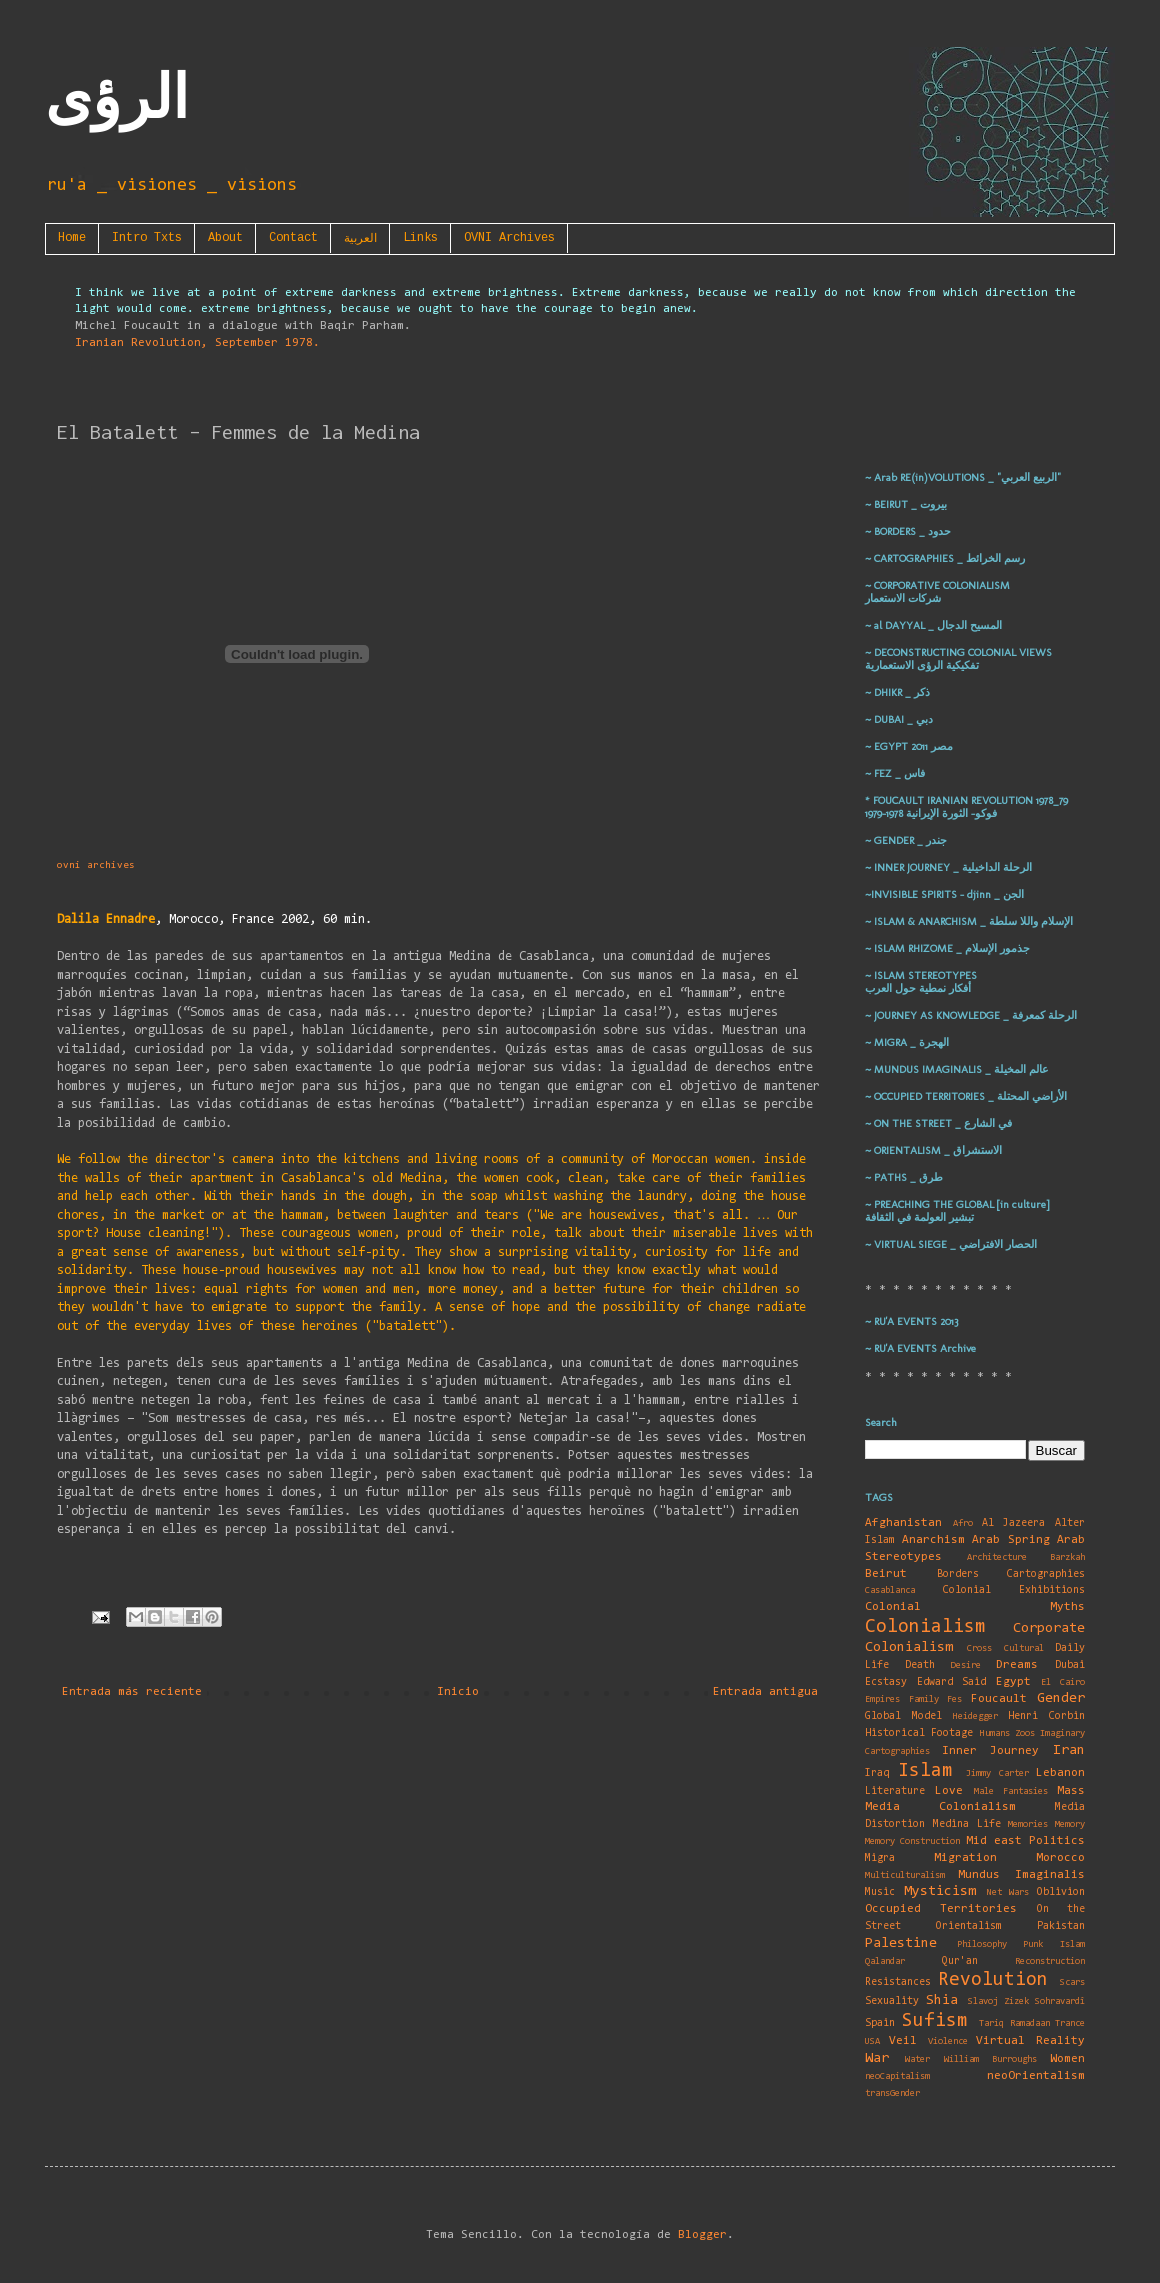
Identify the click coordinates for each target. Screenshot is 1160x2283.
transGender (892, 2093)
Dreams (1017, 1665)
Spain (880, 2023)
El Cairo (1063, 1682)
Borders (958, 1574)
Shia (942, 2000)
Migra (880, 1858)
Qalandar (885, 1961)
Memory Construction (912, 1841)
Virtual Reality (1030, 2041)
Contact (293, 238)
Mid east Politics (1026, 1841)
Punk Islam (1054, 1944)
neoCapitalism (897, 2076)
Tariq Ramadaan (1014, 2023)
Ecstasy (886, 1682)
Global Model (903, 1716)
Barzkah (1067, 1557)
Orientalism (969, 1926)
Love (949, 1791)
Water (917, 2059)
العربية (360, 239)
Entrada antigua (765, 1692)
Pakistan (1061, 1926)
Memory (1070, 1824)
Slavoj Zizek (998, 2001)
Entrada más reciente (132, 1692)
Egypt (1013, 1682)
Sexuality (892, 2001)
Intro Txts (147, 238)
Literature (895, 1791)
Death (920, 1665)
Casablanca (890, 1590)
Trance (1070, 2023)
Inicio (458, 1692)
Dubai (1070, 1665)
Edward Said (952, 1682)
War (877, 2058)
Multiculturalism (905, 1875)
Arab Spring (1011, 1540)
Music (880, 1892)
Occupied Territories (941, 1909)
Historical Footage (919, 1733)
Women (1067, 2059)
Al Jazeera (1014, 1523)
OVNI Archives (509, 238)
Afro (963, 1523)
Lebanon (1060, 1773)
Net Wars (1008, 1892)
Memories (1028, 1824)
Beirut (886, 1574)
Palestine (901, 1943)
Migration (965, 1858)
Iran (1069, 1750)
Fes (954, 1699)
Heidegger (975, 1716)
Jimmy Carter (997, 1773)
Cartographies (1046, 1574)
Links (420, 238)
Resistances (898, 1982)
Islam (925, 1771)
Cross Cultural (1005, 1648)
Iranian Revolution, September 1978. (197, 343)
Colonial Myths (975, 1607)
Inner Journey (991, 1751)
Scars (1072, 1982)
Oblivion (1061, 1892)
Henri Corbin (1046, 1716)
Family (924, 1699)
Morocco (1060, 1858)
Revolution (993, 1980)
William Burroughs (990, 2059)
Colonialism (925, 1627)
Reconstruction (1050, 1961)
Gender (1061, 1698)
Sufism (935, 2021)
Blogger (702, 2235)
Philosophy (982, 1944)
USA (872, 2041)
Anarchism (933, 1540)
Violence (948, 2041)
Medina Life (967, 1824)
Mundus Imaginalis (1021, 1875)
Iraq (877, 1773)
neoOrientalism (1036, 2076)
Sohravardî (1060, 2001)
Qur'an (960, 1961)
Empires (882, 1699)
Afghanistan (903, 1523)
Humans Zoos (1007, 1733)
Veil (903, 2041)
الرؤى (117, 98)
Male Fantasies (1011, 1791)
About (225, 238)
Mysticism (940, 1891)
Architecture (997, 1557)
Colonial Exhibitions (1014, 1590)
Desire (966, 1665)
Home (72, 238)
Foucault (999, 1699)
